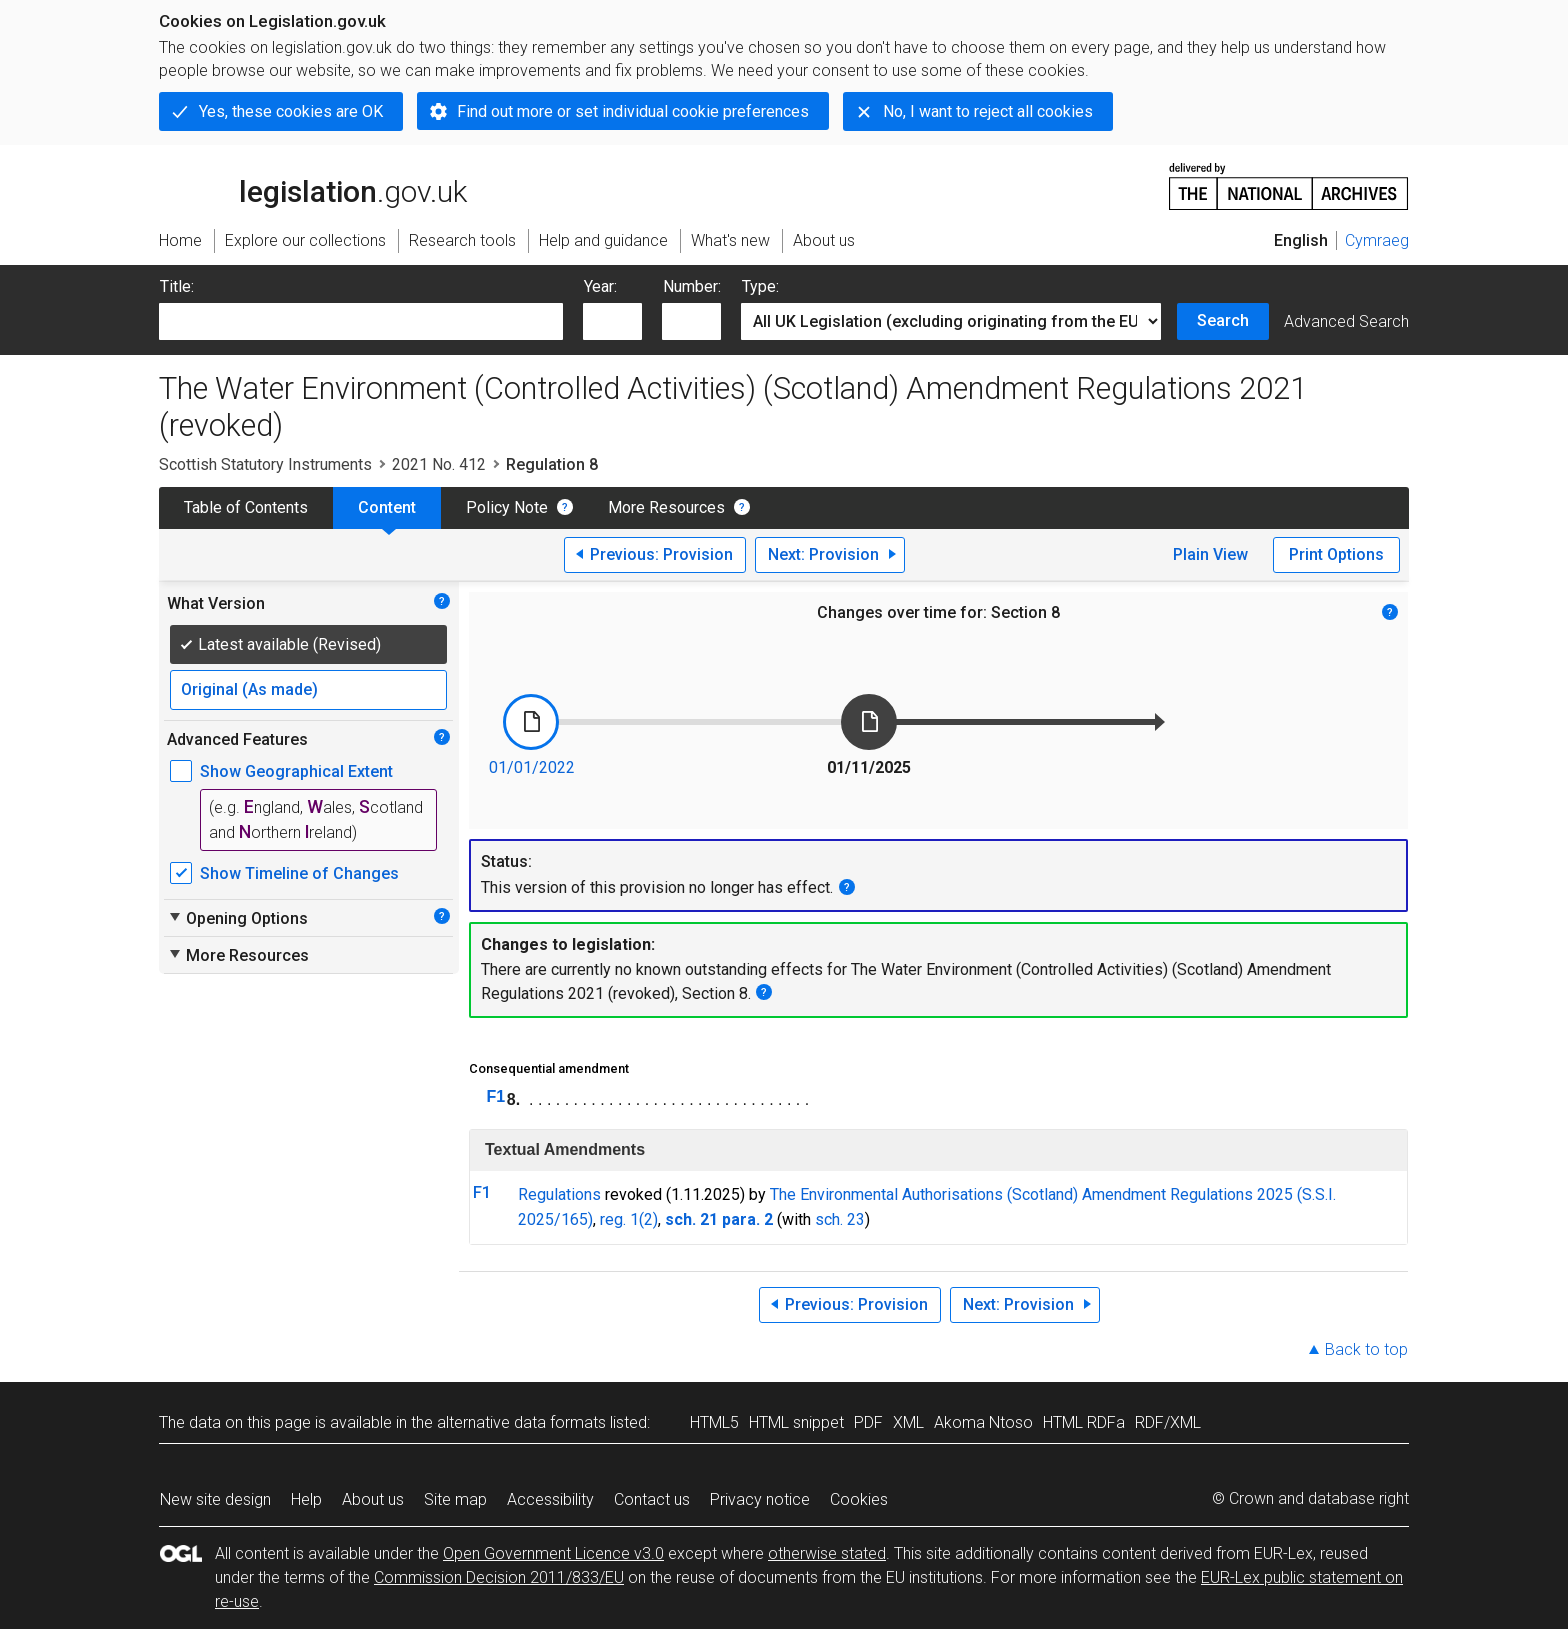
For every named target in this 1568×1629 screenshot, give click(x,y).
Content (387, 507)
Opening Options (237, 918)
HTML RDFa (1084, 1422)
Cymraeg (1377, 240)
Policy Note (507, 507)
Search (1223, 320)
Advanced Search (1346, 321)
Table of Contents (246, 507)
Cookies (859, 1499)
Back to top (1366, 1349)
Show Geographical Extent (296, 771)
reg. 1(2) (629, 1219)
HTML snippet (796, 1422)
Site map (455, 1499)
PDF (868, 1422)
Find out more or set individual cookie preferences (633, 111)
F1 (496, 1096)
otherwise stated (827, 1553)
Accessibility (550, 1499)
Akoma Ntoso (983, 1422)
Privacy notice (760, 1499)
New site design (215, 1499)
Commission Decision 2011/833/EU (499, 1577)
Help (306, 1499)
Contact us (652, 1499)
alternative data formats (521, 1422)
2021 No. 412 (439, 464)
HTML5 (714, 1422)
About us (373, 1499)
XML (908, 1422)
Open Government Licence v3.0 (553, 1553)
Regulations (559, 1194)
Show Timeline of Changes (299, 873)
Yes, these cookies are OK (291, 111)
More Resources (666, 507)
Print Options (1336, 554)
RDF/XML (1168, 1422)
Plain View (1210, 554)
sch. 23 (840, 1219)
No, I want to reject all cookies (988, 111)
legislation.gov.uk (313, 185)
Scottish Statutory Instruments (265, 464)
